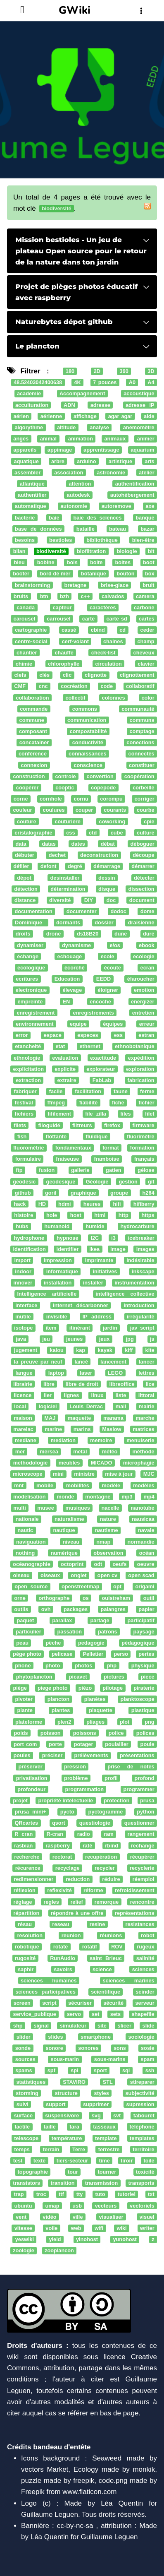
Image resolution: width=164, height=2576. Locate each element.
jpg (130, 1339)
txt (151, 2194)
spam (147, 2059)
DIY (88, 900)
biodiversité (51, 551)
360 (124, 371)
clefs (20, 675)
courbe (145, 810)
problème (76, 1778)
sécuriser (80, 2003)
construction (29, 776)
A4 (150, 383)
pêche (53, 1643)
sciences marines (128, 1980)
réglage (22, 1902)
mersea (49, 1451)
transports (141, 2183)
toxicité (145, 2172)
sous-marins (110, 2059)
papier (146, 1609)
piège (20, 1688)
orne (20, 1598)
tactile (22, 2127)
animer (145, 438)
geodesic (24, 1182)
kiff (129, 1350)
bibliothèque (102, 540)
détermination (67, 889)
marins (82, 1429)
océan (146, 1553)
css (70, 833)
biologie (127, 551)
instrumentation (134, 1283)
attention (80, 484)
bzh (64, 596)
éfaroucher (140, 979)
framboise (106, 1159)
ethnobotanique (134, 1047)
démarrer (142, 866)
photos (84, 1665)
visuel (146, 2217)
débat (108, 844)
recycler (105, 1868)
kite (149, 1350)
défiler (21, 866)
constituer (141, 765)
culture (145, 833)
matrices (143, 1429)
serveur (144, 2003)
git (151, 1182)
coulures (54, 810)
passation (69, 1631)
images (145, 1249)
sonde (23, 2048)
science (102, 1969)
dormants (68, 923)
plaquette (100, 1711)
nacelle (110, 1508)
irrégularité (140, 1316)
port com (25, 1744)
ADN (69, 405)
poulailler (116, 1744)
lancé (81, 1362)
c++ (85, 596)
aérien (21, 416)
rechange (142, 1845)
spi (74, 2071)
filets (20, 1125)
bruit (148, 585)
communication (86, 720)
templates (142, 2138)
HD (42, 1204)
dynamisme (76, 945)
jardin (110, 1328)
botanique (93, 574)
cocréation (74, 686)
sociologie (141, 2037)
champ (146, 641)
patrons (107, 1631)
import (22, 1260)
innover (22, 1283)
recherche (26, 1857)
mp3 (126, 1497)
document (141, 900)
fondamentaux (73, 1148)
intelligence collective (124, 1294)
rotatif (89, 1947)
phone (23, 1665)
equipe (78, 1024)
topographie (32, 2172)
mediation (63, 1440)
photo (52, 1665)
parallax (62, 1620)
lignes (71, 1395)
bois (72, 563)
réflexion (25, 1891)
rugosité (25, 1958)
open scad (141, 1575)
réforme (93, 1891)
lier (48, 1395)
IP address (97, 1316)
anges (21, 438)
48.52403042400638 (38, 383)
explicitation (28, 1069)
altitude (66, 427)
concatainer (34, 743)
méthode (143, 1451)
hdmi (64, 1204)
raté (87, 1845)
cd (122, 630)
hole (51, 1215)
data (20, 844)
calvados (113, 596)
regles (51, 1902)
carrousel (58, 619)
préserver (31, 1767)
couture (26, 821)
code (106, 686)
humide (95, 1227)
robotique (27, 1947)
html (99, 1215)
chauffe (64, 652)
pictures (114, 1677)
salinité (145, 1958)
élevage (72, 990)
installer (93, 1283)
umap (52, 2206)
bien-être (143, 540)
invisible (56, 1316)
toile (148, 2160)
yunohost (124, 2239)
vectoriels (142, 2206)
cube (117, 833)
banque (144, 518)
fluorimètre (140, 1136)
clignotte (96, 675)
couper (84, 810)
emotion (144, 990)
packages (76, 1609)
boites (123, 563)
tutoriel (126, 2194)
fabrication (140, 1080)
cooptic (64, 787)
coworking (112, 821)
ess (118, 1035)
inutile (23, 1316)
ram (108, 1834)
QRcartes (26, 1823)
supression (140, 2104)
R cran (23, 1834)
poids (21, 1733)
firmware (143, 1125)
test (18, 2160)
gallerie (80, 1170)
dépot (24, 878)
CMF (20, 686)
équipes (113, 1024)
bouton (125, 574)
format (110, 1148)
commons (84, 709)
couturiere (67, 821)
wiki (121, 2228)
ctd (93, 833)
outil (148, 1598)
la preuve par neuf (38, 1362)
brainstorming (32, 585)
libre (49, 1384)
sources (25, 2059)
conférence (33, 754)
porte (55, 1744)
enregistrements (93, 1013)
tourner (107, 2172)
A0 (132, 383)
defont (48, 866)
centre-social (31, 641)
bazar (147, 529)
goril (51, 1193)
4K (77, 383)
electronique (31, 990)
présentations (137, 1755)
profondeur (31, 1789)
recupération (101, 1857)
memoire (101, 1440)
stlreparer (142, 2082)
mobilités (77, 1485)
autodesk (78, 495)
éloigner (107, 990)
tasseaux (104, 2127)
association (68, 472)
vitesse (23, 2228)
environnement (34, 1024)
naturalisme (69, 1519)
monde (65, 1497)
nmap (103, 1542)
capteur (61, 607)
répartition (26, 1913)
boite (96, 563)
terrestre (109, 2149)
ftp (19, 1170)
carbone (144, 607)
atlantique (32, 484)
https (147, 1215)
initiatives (105, 1271)
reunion (71, 1935)
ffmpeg (56, 1103)
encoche (100, 1001)
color (147, 698)
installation (57, 1283)
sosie (147, 2048)
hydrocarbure (137, 1227)
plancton (58, 1699)
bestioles (60, 540)
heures (92, 1204)
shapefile (142, 2014)
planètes (95, 1699)
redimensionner (34, 1879)
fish (22, 1136)
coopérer (27, 787)
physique (142, 1665)
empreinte (30, 1001)
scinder (144, 1992)
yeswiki (24, 2239)
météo (110, 1451)
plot (124, 1722)
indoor (23, 1271)
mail (121, 1407)
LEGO (115, 1373)
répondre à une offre (77, 1913)
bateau (117, 529)
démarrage (106, 866)
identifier (68, 1249)
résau (25, 1924)
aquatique (26, 461)
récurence (27, 1868)
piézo (85, 1688)
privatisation (32, 1778)
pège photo (27, 1654)
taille (50, 2127)
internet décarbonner (80, 1305)
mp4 (148, 1497)
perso (121, 1654)
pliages (95, 1722)
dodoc (118, 911)
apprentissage (101, 450)
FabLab (102, 1080)
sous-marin (64, 2059)
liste (121, 1395)
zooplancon (59, 2251)
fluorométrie (28, 1148)
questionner (139, 1823)
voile (51, 2228)
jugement (26, 1350)
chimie (24, 664)
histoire (23, 1215)
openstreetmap (80, 1587)
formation (142, 1148)
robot (147, 1935)
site (102, 2026)
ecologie (143, 956)
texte (39, 2160)
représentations (134, 1913)
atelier (146, 472)
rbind (111, 1845)
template (105, 2138)
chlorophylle (63, 664)
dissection (141, 889)
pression (75, 1767)
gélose (146, 1170)
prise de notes (130, 1767)
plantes (61, 1711)
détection (26, 889)
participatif (140, 1620)
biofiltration (91, 551)
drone (53, 934)
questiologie (94, 1823)
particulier (28, 1631)
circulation (108, 664)
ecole (107, 956)
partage (99, 1620)
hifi (117, 1204)
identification (29, 1249)
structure (66, 2093)
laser (86, 1373)
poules (22, 1755)
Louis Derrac (86, 1407)
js (152, 1339)
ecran (147, 967)
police (116, 1733)
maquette (79, 1418)
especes (87, 1035)
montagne (97, 1497)
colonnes (113, 698)
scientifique (105, 1992)
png (149, 1722)
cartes (146, 619)
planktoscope (137, 1699)
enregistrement (36, 1013)
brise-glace (114, 585)
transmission (101, 2183)
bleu (19, 563)
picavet (78, 1677)
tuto (100, 2194)
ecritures (27, 979)
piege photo (53, 1688)
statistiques (30, 2082)
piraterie (143, 1688)
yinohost (87, 2239)
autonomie (73, 506)
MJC (148, 1474)
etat (60, 1047)
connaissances (87, 754)
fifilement (59, 1114)
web (76, 2228)
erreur (146, 1024)
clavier (146, 664)
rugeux (145, 1947)
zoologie (23, 2251)
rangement (140, 1834)
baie (54, 518)
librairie (22, 1384)
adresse (100, 405)
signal (41, 2026)
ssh (149, 2071)
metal (80, 1451)
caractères (103, 607)
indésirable (140, 1260)
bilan (19, 551)
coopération (139, 776)
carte (88, 619)
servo (74, 2014)
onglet (78, 1575)
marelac (23, 1429)
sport (100, 2071)
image (118, 1249)
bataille (85, 529)
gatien (113, 1170)
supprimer (96, 2104)
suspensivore (62, 2115)
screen (22, 2003)
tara (74, 2127)
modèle (111, 1485)
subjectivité (139, 2093)
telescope (26, 2138)
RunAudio (62, 1958)
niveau (71, 1542)
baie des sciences (97, 518)
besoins (25, 540)
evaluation (65, 1058)
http (123, 1215)
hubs (22, 1227)
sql (126, 2071)
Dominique (30, 923)
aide (149, 416)
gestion (128, 1182)
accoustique (139, 394)
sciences (143, 1969)
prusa (147, 1800)
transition (62, 2183)
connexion (34, 765)
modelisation (29, 1497)
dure (148, 934)
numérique (64, 1553)
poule (147, 1744)
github (23, 1193)
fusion (47, 1170)
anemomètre (138, 427)
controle (65, 776)
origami (144, 1587)
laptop (56, 1373)
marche (144, 1418)
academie (29, 394)
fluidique (96, 1136)
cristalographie (33, 833)
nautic (25, 1530)
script (49, 2003)
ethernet (89, 1047)
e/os (114, 945)
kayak (104, 1350)
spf (51, 2071)
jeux (104, 1339)
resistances (139, 1924)
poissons (84, 1733)
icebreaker (141, 1238)
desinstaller (65, 878)
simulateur (73, 2026)
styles (101, 2093)
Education (67, 979)
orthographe (53, 1598)
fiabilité (88, 1103)
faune (121, 1091)
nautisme (106, 1530)
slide (148, 2026)
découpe (143, 855)
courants (115, 810)
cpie (149, 821)
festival (24, 1103)
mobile (44, 1485)
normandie (140, 1542)
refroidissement (134, 1891)
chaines (113, 641)
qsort (58, 1823)
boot (148, 563)
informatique (62, 1271)
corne (21, 799)
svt (117, 2115)
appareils (25, 450)
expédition (141, 1058)
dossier (104, 923)
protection (116, 1800)
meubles (69, 1463)
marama (113, 1418)
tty (79, 2194)
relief (76, 1902)
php (111, 1665)
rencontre (142, 1902)
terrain (51, 2149)
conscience (88, 765)
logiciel (48, 1407)
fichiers (24, 1114)
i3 (113, 1238)
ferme (147, 1091)
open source (31, 1587)
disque (106, 889)
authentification (134, 484)
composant (33, 731)
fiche (118, 1103)
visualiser (111, 2217)
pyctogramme (105, 1812)
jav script (142, 1328)
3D (150, 371)
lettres (146, 1373)
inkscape (143, 1271)
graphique (83, 1193)
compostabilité (88, 731)
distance (25, 900)
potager (83, 1744)
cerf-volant (75, 641)
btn (44, 596)
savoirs (63, 1969)
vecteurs (105, 2206)
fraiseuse (67, 1159)
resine (97, 1924)
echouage (69, 956)
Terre (78, 2149)
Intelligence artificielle (47, 1294)
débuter (24, 855)
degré (75, 866)
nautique (64, 1530)
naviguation (31, 1542)
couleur (22, 810)
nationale (27, 1519)
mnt (19, 1485)
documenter (82, 911)
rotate (60, 1947)
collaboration (32, 698)
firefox (112, 1125)
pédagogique (137, 1643)
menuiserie (140, 1440)
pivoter (24, 1699)
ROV (117, 1947)
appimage (60, 450)
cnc (43, 686)
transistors (26, 2183)
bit (151, 551)
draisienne (141, 923)
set (95, 2014)
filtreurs (82, 1125)
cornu (81, 799)
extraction (28, 1080)
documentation (33, 911)
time (104, 2160)
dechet (57, 855)
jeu (46, 1339)
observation (108, 1553)
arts (149, 461)
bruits (21, 596)
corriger (144, 799)
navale (146, 1530)
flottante (56, 1136)
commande (34, 709)
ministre (84, 1474)
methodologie (30, 1463)
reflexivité (59, 1891)
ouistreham (116, 1598)
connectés (141, 754)
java (21, 1339)
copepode (103, 787)
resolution (30, 1935)
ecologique (31, 967)
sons (120, 2048)
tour (73, 2172)
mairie (146, 1407)
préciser (52, 1755)
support (55, 2104)
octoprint (72, 1564)
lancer (146, 1362)
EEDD (103, 979)
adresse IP (140, 405)
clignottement (137, 675)
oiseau (21, 1575)
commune (31, 720)
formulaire (28, 1159)
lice (149, 1384)
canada (26, 607)
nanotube (142, 1508)
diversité (60, 900)
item (50, 1328)
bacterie (24, 518)
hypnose (67, 1238)
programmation (84, 1789)
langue (24, 1373)
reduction (78, 1879)
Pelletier (93, 1654)
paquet (25, 1620)
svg (96, 2115)
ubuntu (23, 2206)
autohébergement (132, 495)
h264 (148, 1193)
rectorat (62, 1857)
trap (19, 2194)
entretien (143, 1013)
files (125, 1114)
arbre (57, 461)
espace (53, 1035)
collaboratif (140, 686)
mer (20, 1451)
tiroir (127, 2160)
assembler (27, 472)
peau (22, 1643)
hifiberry (143, 1204)
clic (67, 675)
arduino (86, 461)
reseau (60, 1924)
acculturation (31, 405)
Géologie (97, 1182)
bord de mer (55, 574)
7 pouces (104, 383)
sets (115, 2014)
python (145, 1812)
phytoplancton (34, 1677)
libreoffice (122, 1384)
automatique (30, 506)
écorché (74, 967)
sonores (88, 2048)
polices (145, 1733)
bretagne (75, 585)
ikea (94, 1249)
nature (108, 1519)
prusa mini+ (30, 1812)
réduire (111, 1879)
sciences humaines (49, 1980)
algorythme (28, 427)
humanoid (56, 1227)
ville (78, 2217)
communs (141, 720)
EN (66, 1001)
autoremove (116, 506)
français (144, 1159)
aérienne (51, 416)
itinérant (79, 1328)
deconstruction (99, 855)
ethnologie (27, 1058)
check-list (103, 652)
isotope (23, 1328)
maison (23, 1418)
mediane (25, 1440)
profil (111, 1778)
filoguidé (49, 1125)
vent (21, 2217)
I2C (94, 1238)
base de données (38, 529)
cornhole (51, 799)
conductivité (87, 743)
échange (27, 956)
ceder (147, 630)
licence (22, 1395)
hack (20, 1204)
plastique (142, 1711)
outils (21, 1609)
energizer (142, 1001)
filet (149, 1114)
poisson (50, 1733)
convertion (100, 776)
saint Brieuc (106, 1958)
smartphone (96, 2037)
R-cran (55, 1834)
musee (45, 1508)
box (149, 574)
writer (147, 2228)
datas (48, 844)
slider (24, 2037)
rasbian (23, 1845)
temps (22, 2149)
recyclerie (142, 1868)
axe (149, 506)
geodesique (61, 1182)
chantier (27, 652)
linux (97, 1395)
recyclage (67, 1868)
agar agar (120, 416)
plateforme (28, 1722)
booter (21, 574)
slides (55, 2037)
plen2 (64, 1722)
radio (83, 1834)
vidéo (49, 2217)
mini (58, 1474)
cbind (98, 630)
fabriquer (25, 1091)
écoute (112, 967)
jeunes (74, 1339)
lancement (113, 1362)
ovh (46, 1609)
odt (98, 1564)
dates (78, 844)
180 (70, 371)
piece (147, 1677)
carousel (24, 619)
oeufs (120, 1564)
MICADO (101, 1463)
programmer (139, 1789)
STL (108, 2082)
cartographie (31, 630)
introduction (139, 1305)
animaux (115, 438)
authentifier (32, 495)
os (86, 1598)
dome (147, 911)
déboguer (142, 844)
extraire (66, 1080)
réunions (111, 1935)
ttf (61, 2194)
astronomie (111, 472)
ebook (146, 945)
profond (144, 1778)
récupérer (142, 1857)
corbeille (143, 787)
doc (111, 900)
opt (117, 1587)
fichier (146, 1103)
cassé (69, 630)
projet (20, 1800)
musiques (77, 1508)
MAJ (49, 1418)
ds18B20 (87, 934)
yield (55, 2239)
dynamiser (30, 945)
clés (44, 675)
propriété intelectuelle (65, 1800)
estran (146, 1035)
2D (97, 371)
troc (41, 2194)
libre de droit (82, 1384)
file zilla (95, 1114)
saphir (25, 1969)
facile (56, 1091)
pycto (67, 1812)
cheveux (143, 652)
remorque (106, 1902)
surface (23, 2115)
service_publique (34, 2014)
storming (27, 2093)
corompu (111, 799)
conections (140, 743)
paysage (143, 1631)
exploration (140, 1069)
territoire (143, 2149)
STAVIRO (74, 2082)
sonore (54, 2048)
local (20, 1407)
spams (23, 2071)
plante (25, 1711)
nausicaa (143, 1519)
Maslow (111, 1429)
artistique (120, 461)
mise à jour (119, 1474)
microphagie (138, 1463)
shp (18, 2026)
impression (58, 1260)
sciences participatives (45, 1992)
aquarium (142, 450)
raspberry (57, 1845)
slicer (124, 2026)
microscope (28, 1474)
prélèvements (91, 1755)
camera (145, 596)
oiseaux (50, 1575)
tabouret (143, 2115)
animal (48, 438)
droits (23, 934)
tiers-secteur (72, 2160)
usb (77, 2206)
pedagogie (91, 1643)
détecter (144, 878)
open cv (107, 1575)
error (22, 1035)
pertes (146, 1654)
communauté (137, 709)
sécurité (113, 2003)
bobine (46, 563)
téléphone (141, 2127)
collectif (75, 698)
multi (19, 1508)
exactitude (103, 1058)
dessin (106, 878)
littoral (146, 1395)
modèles (143, 1485)
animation (80, 438)
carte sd (116, 619)
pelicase (62, 1654)
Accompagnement (82, 394)
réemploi (143, 1879)
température (67, 2138)
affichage (85, 416)
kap (80, 1350)
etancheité (28, 1047)
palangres (113, 1609)
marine (53, 1429)
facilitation (88, 1091)
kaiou (57, 1350)
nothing (25, 1553)
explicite (65, 1069)
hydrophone (29, 1238)
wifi (99, 2228)
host (75, 1215)
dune (120, 934)
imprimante (99, 1260)
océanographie (31, 1564)
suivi (23, 2104)
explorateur (100, 1069)
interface (26, 1305)
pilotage (112, 1688)
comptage (141, 731)
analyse (99, 427)
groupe (119, 1193)
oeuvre (145, 1564)
